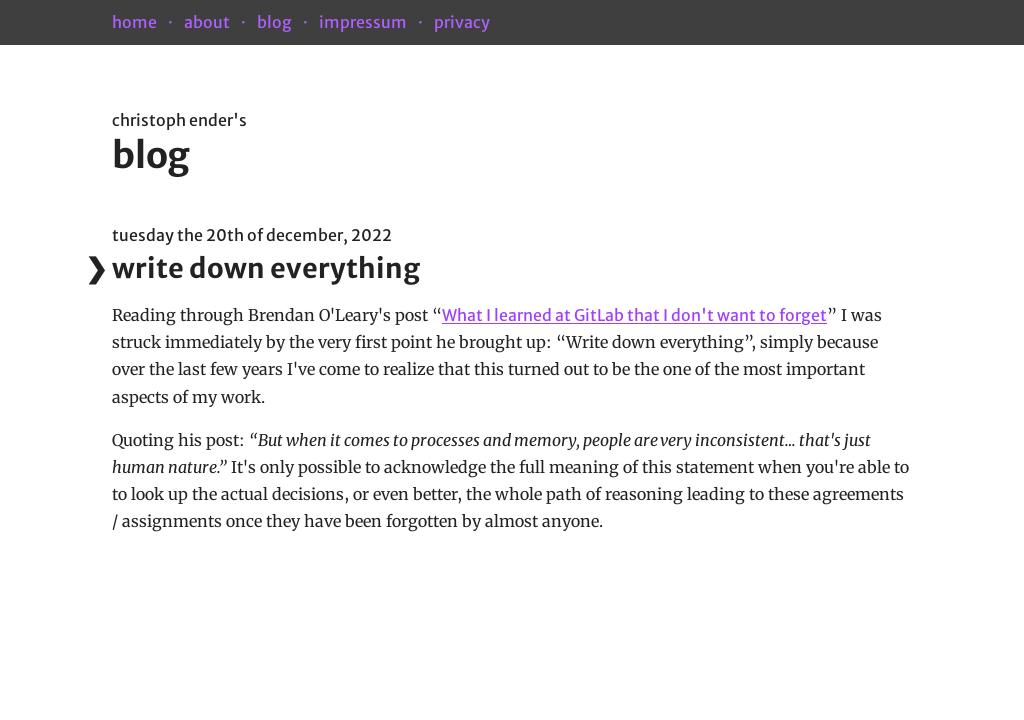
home (134, 22)
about (207, 22)
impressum (363, 22)
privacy (462, 22)
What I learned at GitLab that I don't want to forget (634, 315)
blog (274, 22)
